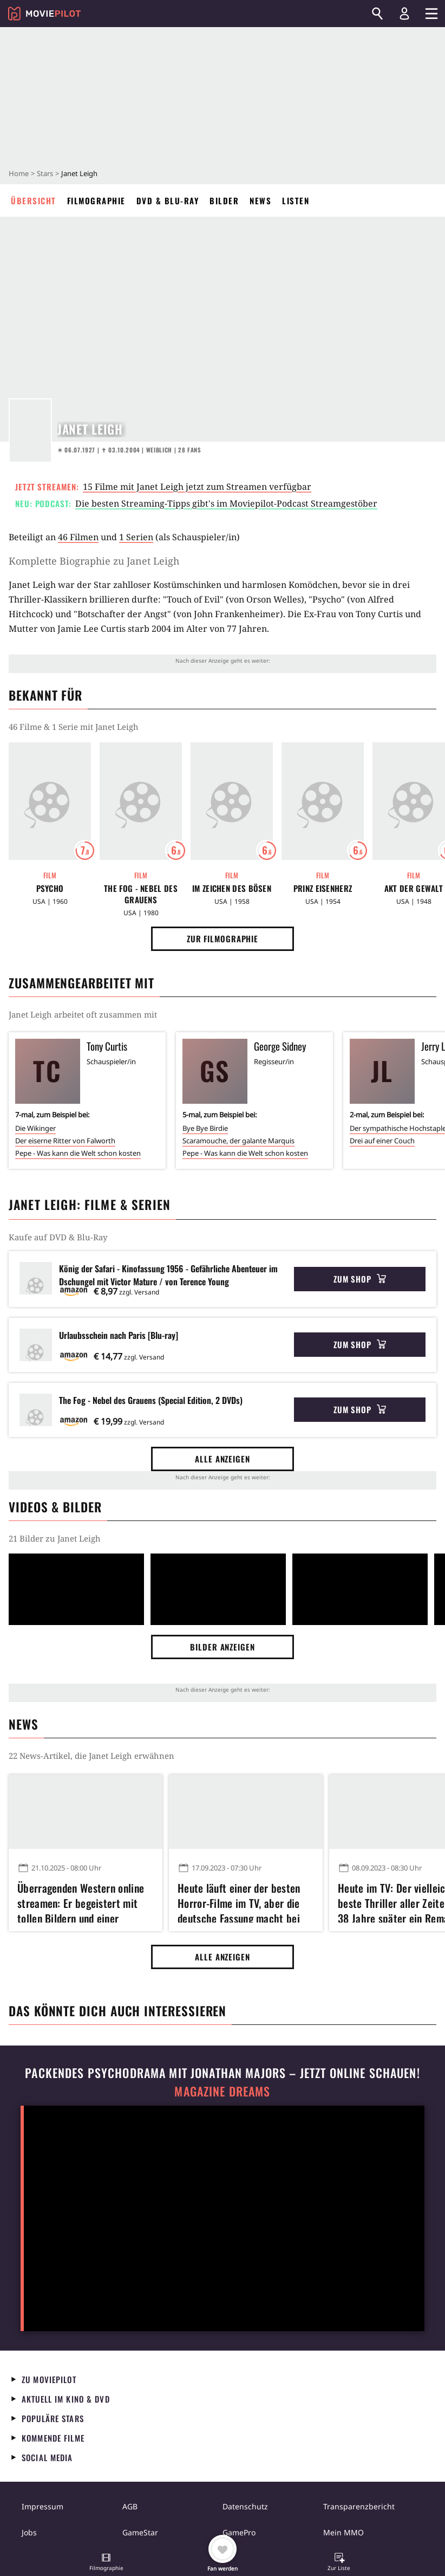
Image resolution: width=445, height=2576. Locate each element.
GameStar (140, 2532)
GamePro (239, 2532)
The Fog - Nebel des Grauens (141, 894)
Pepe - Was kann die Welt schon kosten (78, 1153)
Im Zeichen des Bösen (231, 888)
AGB (130, 2506)
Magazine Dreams (222, 2091)
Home (19, 173)
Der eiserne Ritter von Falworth (65, 1140)
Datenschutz (245, 2506)
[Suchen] (377, 13)
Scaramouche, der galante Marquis (238, 1140)
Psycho (50, 888)
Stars (45, 173)
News (260, 200)
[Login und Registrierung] (404, 13)
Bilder (224, 200)
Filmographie (96, 200)
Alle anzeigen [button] (222, 1459)
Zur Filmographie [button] (222, 938)
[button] (106, 2563)
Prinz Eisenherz (322, 888)
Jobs (29, 2532)
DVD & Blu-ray (167, 200)
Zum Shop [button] (359, 1279)
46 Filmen (78, 537)
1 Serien (136, 537)
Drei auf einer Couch (382, 1140)
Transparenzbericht (359, 2506)
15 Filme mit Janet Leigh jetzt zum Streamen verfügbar (197, 487)
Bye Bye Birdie (205, 1128)
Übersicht (33, 200)
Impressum (42, 2506)
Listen (295, 200)
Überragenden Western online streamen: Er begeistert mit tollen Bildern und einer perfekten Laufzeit (80, 1901)
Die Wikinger (35, 1128)
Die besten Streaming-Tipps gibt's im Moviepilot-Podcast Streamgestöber (226, 503)
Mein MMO (343, 2532)
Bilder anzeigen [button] (222, 1647)
